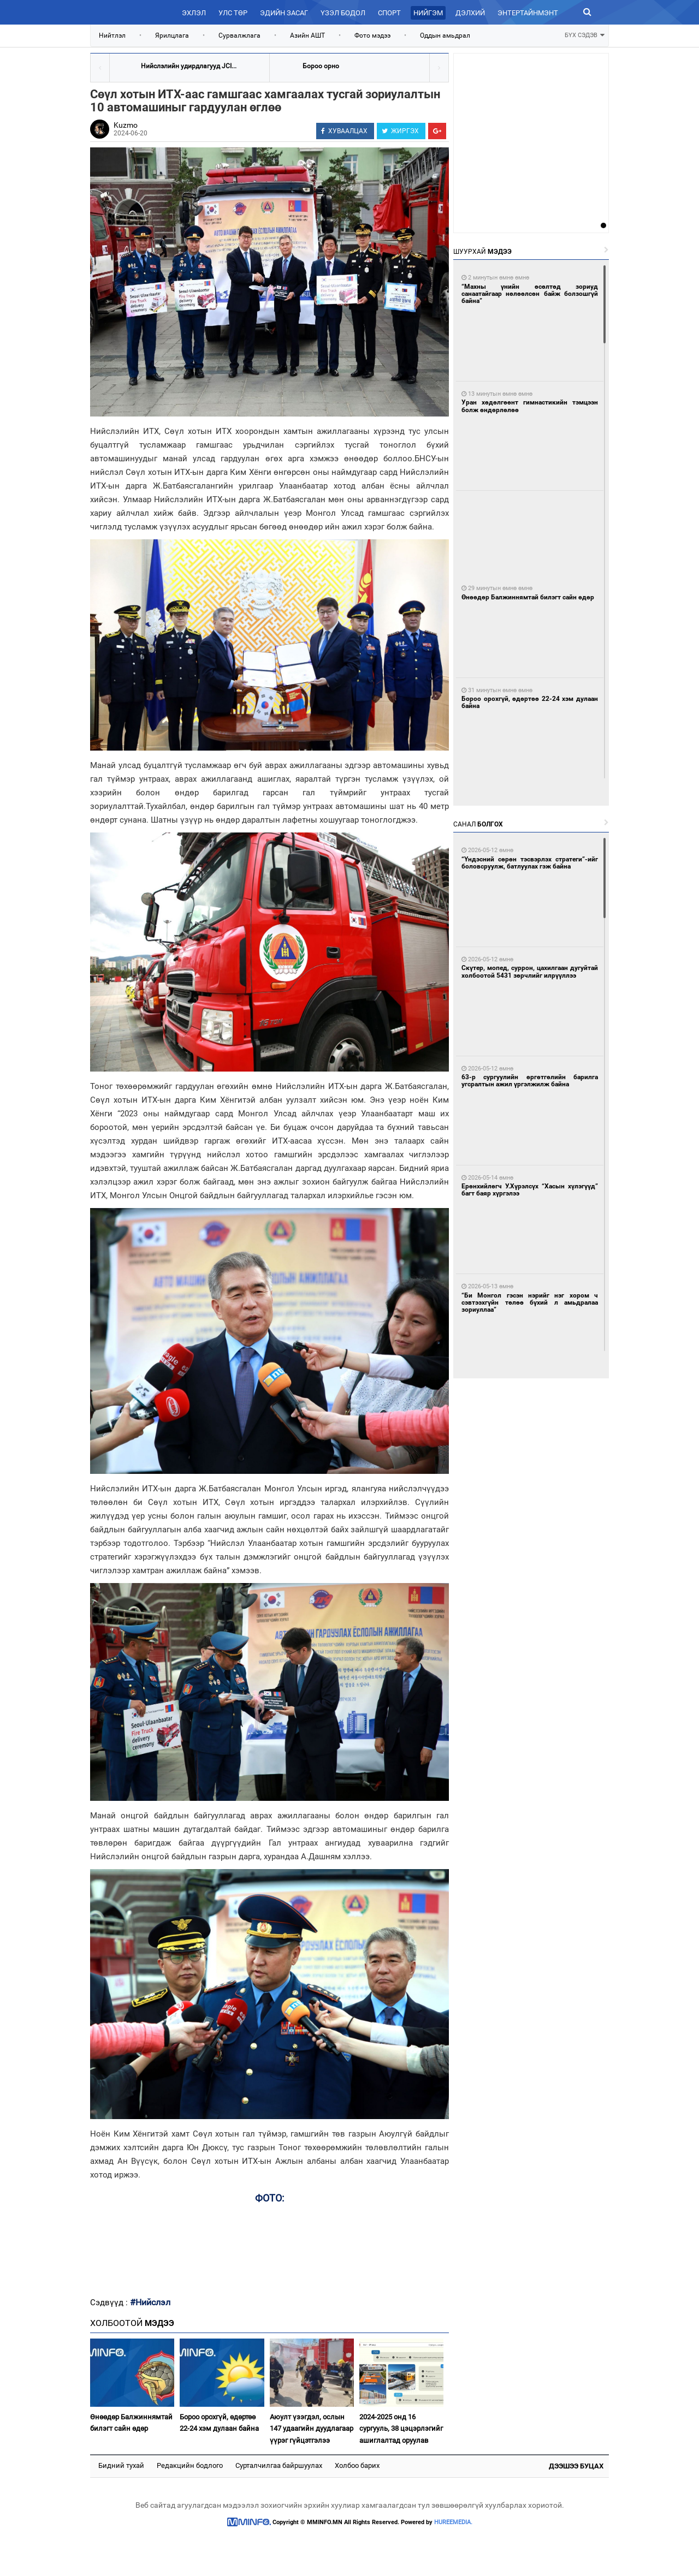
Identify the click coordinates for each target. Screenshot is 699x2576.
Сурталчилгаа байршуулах (278, 2465)
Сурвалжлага (239, 35)
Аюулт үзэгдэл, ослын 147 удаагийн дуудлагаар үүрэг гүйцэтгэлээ (311, 2428)
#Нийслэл (150, 2302)
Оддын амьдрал (445, 35)
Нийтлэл (112, 35)
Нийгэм (428, 13)
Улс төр (232, 13)
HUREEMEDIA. (453, 2522)
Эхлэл (194, 13)
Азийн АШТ (307, 35)
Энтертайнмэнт (527, 13)
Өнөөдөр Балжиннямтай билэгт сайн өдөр (131, 2422)
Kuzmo (126, 125)
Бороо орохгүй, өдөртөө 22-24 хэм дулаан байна (219, 2422)
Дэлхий (470, 13)
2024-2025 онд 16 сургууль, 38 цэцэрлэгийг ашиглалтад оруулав (401, 2428)
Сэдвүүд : (110, 2302)
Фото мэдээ (372, 35)
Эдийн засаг (284, 13)
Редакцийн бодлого (190, 2465)
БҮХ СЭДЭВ (585, 34)
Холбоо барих (357, 2465)
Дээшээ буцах (576, 2466)
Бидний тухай (121, 2465)
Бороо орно (321, 66)
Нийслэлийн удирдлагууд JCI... (188, 66)
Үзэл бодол (343, 13)
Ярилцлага (172, 35)
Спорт (389, 13)
